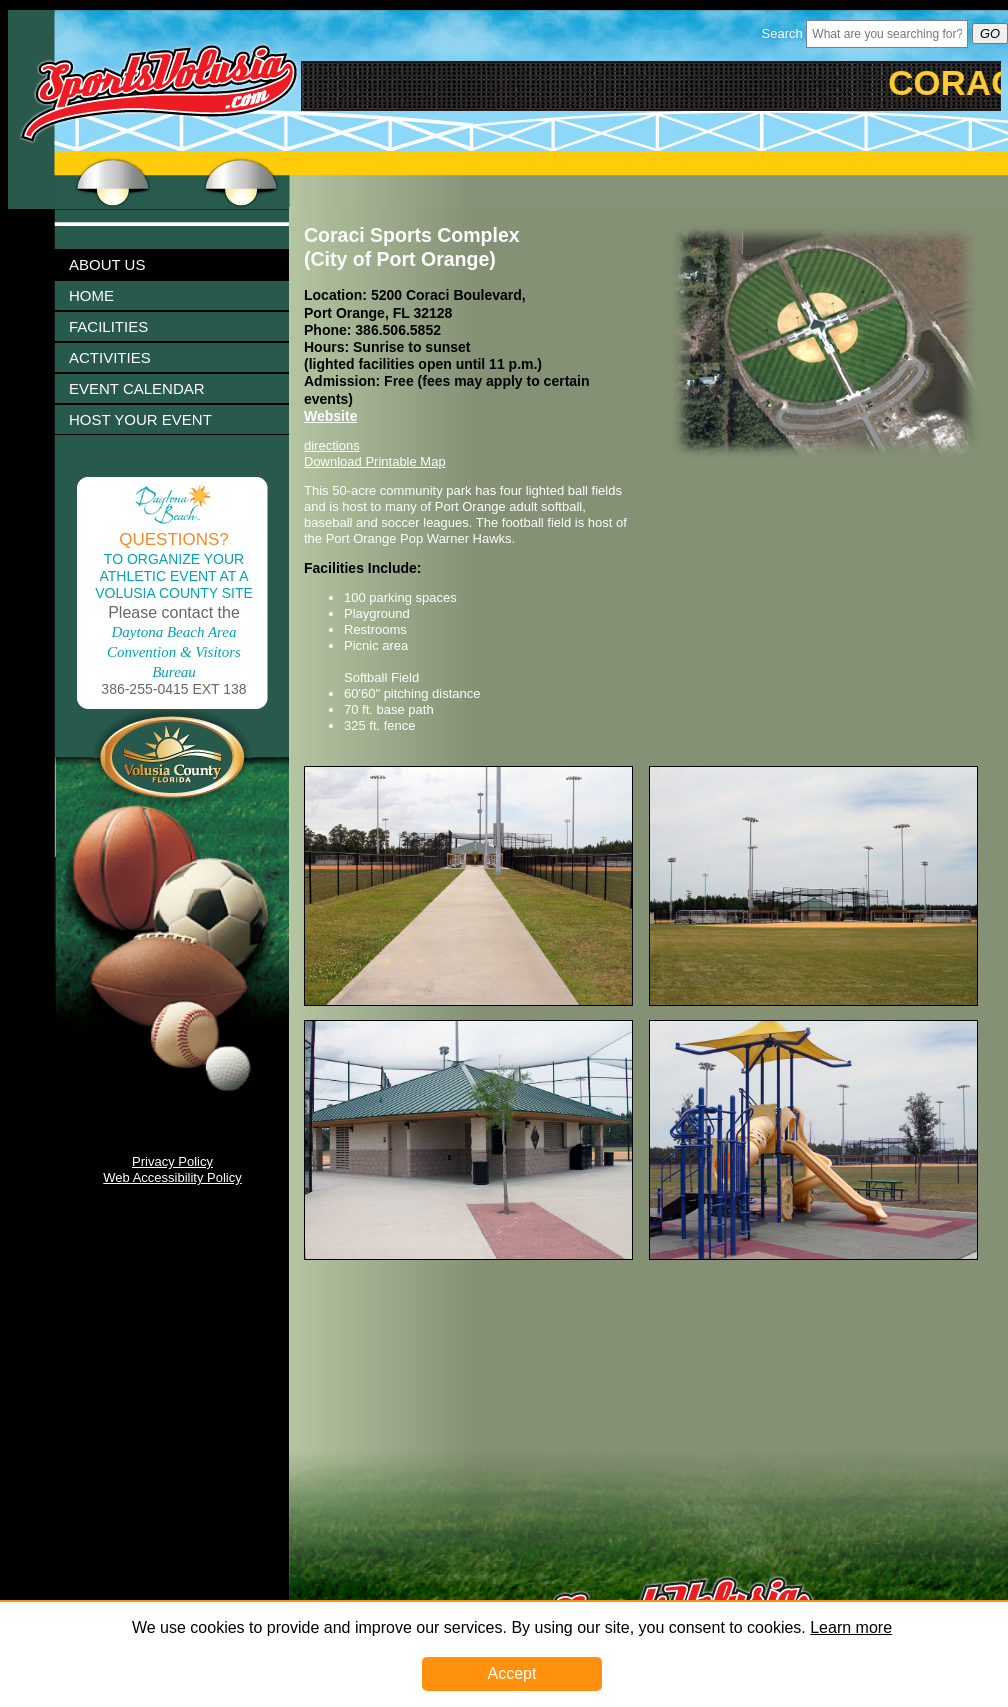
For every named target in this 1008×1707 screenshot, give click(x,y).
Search (782, 33)
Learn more (851, 1627)
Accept (512, 1673)
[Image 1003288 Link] (468, 1255)
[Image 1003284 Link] (468, 1001)
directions (332, 445)
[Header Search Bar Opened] (887, 34)
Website (330, 416)
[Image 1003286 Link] (813, 1001)
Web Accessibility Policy (172, 1177)
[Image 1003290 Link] (813, 1255)
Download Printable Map (375, 461)
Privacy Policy (172, 1161)
